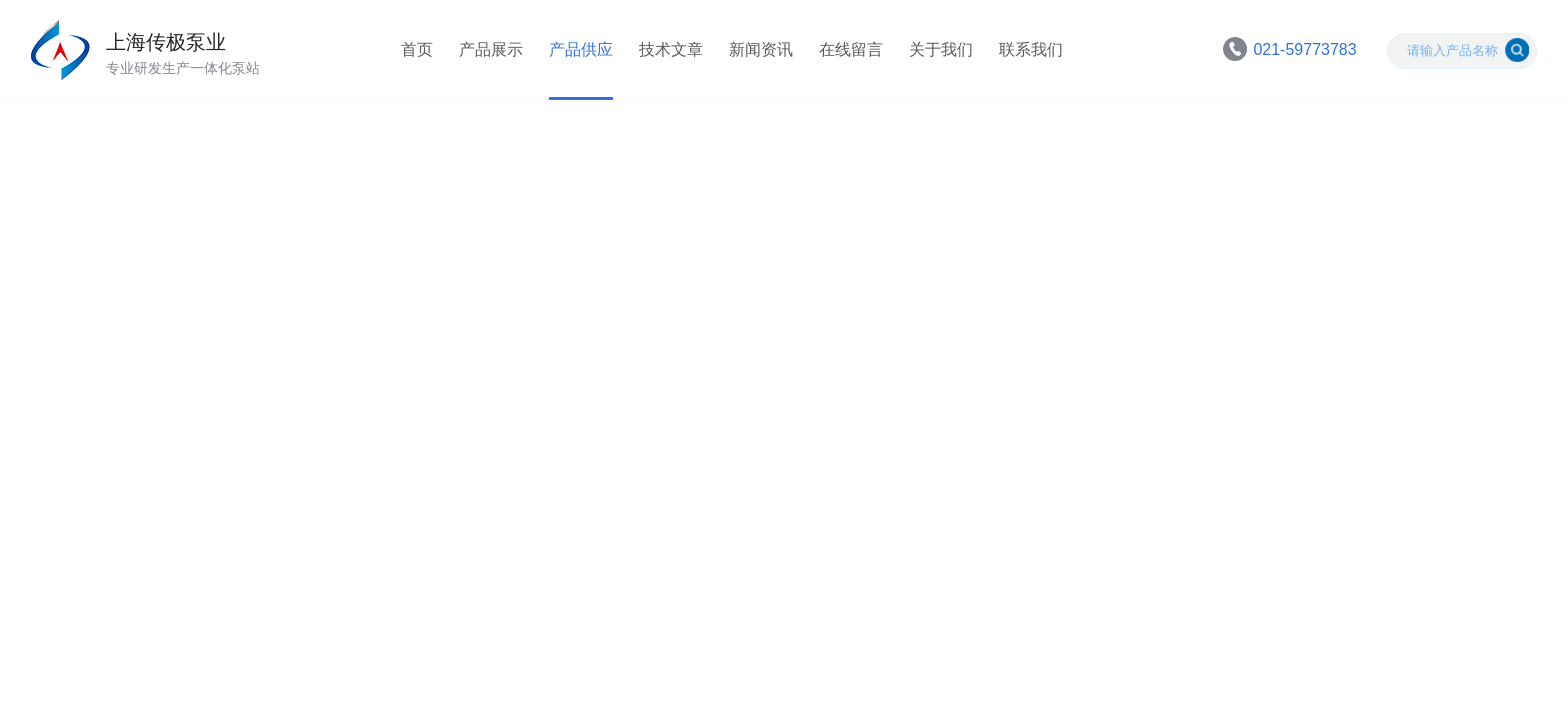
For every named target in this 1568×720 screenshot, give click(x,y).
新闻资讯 (761, 49)
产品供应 (581, 49)
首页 (417, 49)
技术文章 (671, 49)
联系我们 (1031, 49)
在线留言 (851, 49)
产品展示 (491, 49)
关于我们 (941, 49)
